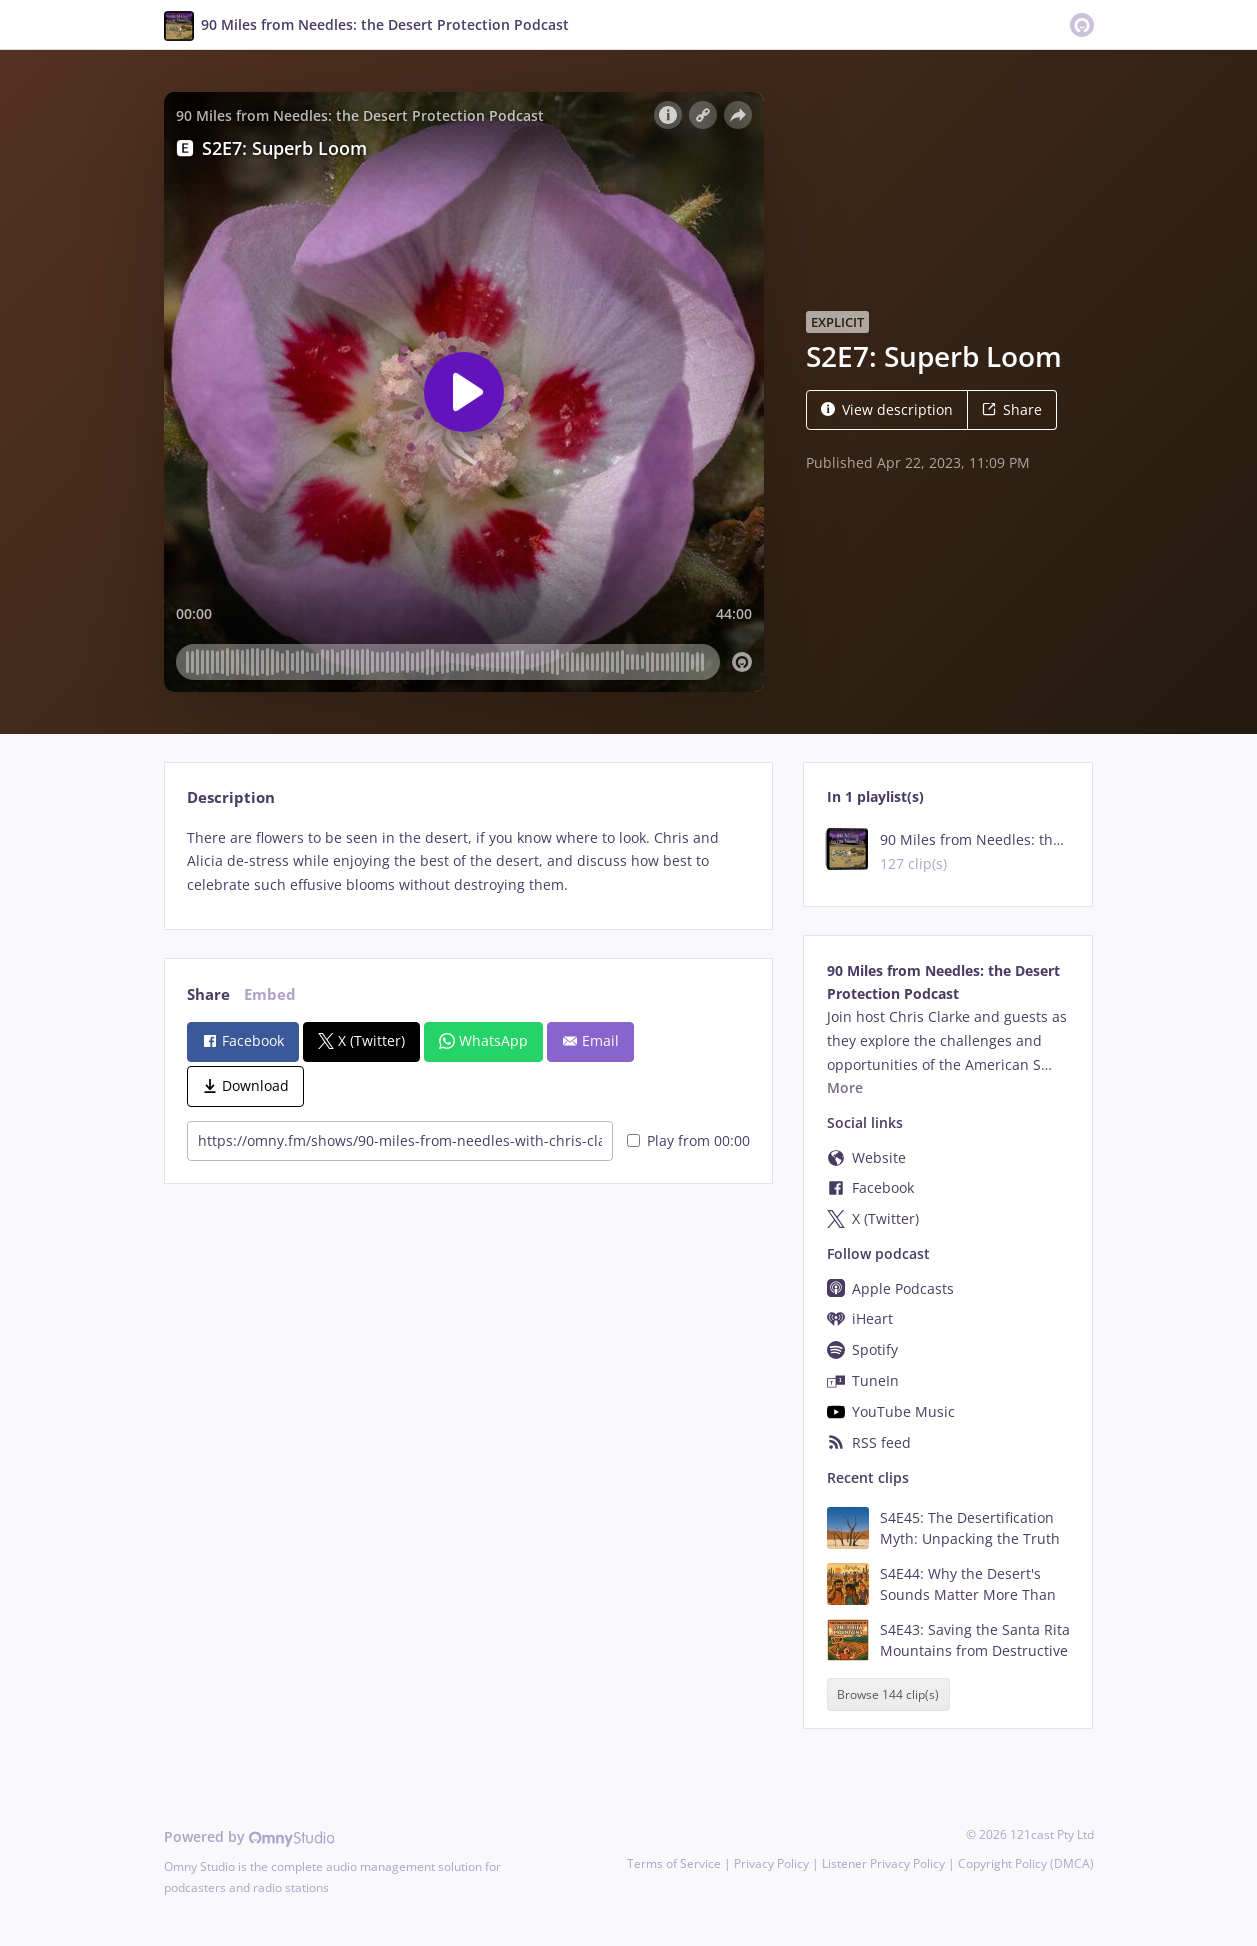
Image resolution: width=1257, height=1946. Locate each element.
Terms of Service (674, 1863)
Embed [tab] (270, 994)
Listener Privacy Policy (883, 1863)
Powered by (249, 1836)
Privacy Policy (771, 1863)
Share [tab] (208, 994)
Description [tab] (231, 797)
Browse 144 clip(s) (888, 1694)
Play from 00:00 (688, 1140)
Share (1012, 409)
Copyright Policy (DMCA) (1026, 1863)
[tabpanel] (468, 861)
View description (887, 409)
